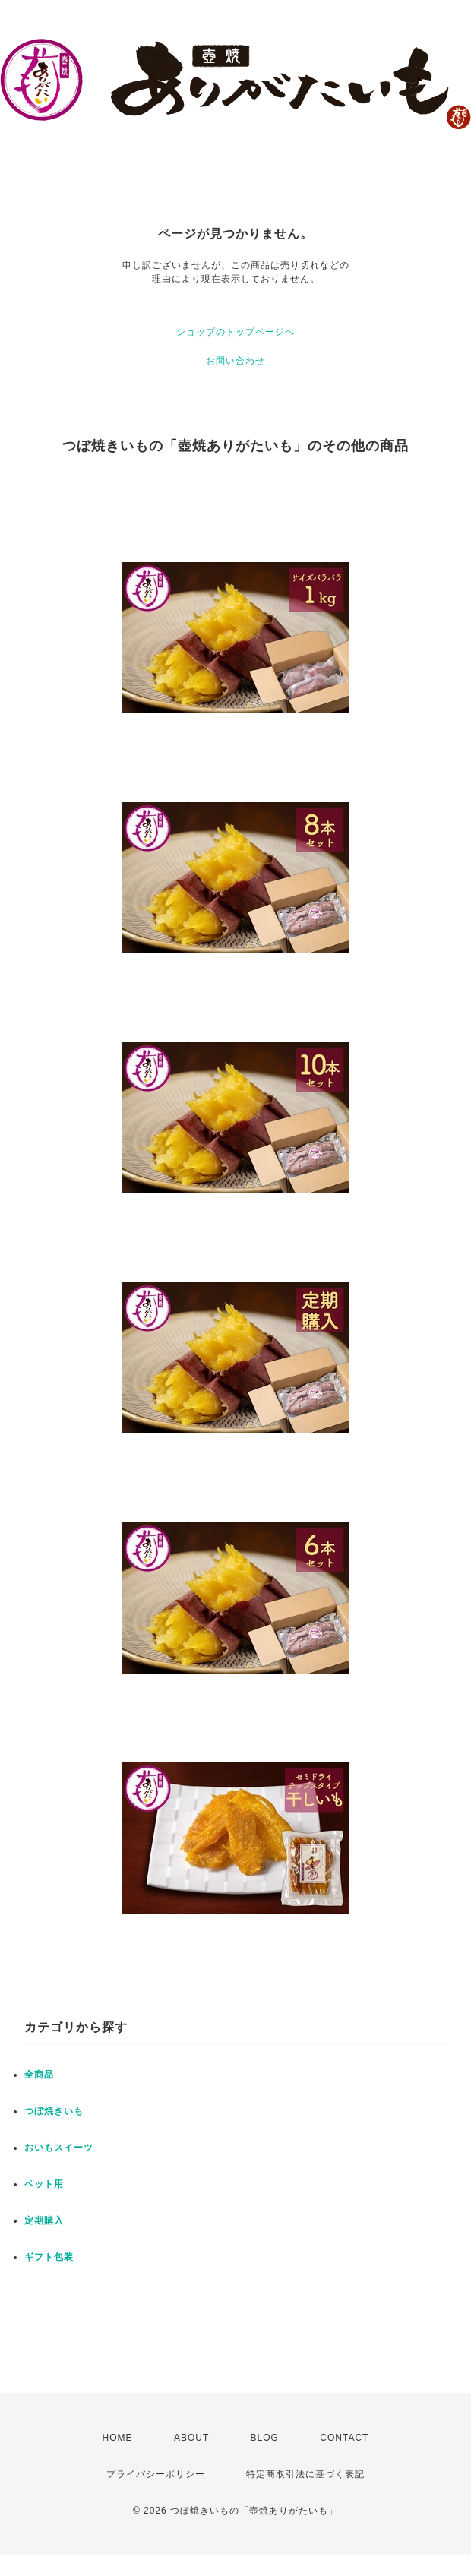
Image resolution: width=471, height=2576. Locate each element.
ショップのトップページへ (235, 332)
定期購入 (44, 2220)
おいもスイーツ (58, 2147)
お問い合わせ (235, 361)
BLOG (265, 2437)
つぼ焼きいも (54, 2111)
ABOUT (191, 2437)
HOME (118, 2437)
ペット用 (44, 2184)
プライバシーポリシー (155, 2474)
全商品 (39, 2074)
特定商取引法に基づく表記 (305, 2474)
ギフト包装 (49, 2257)
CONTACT (344, 2437)
